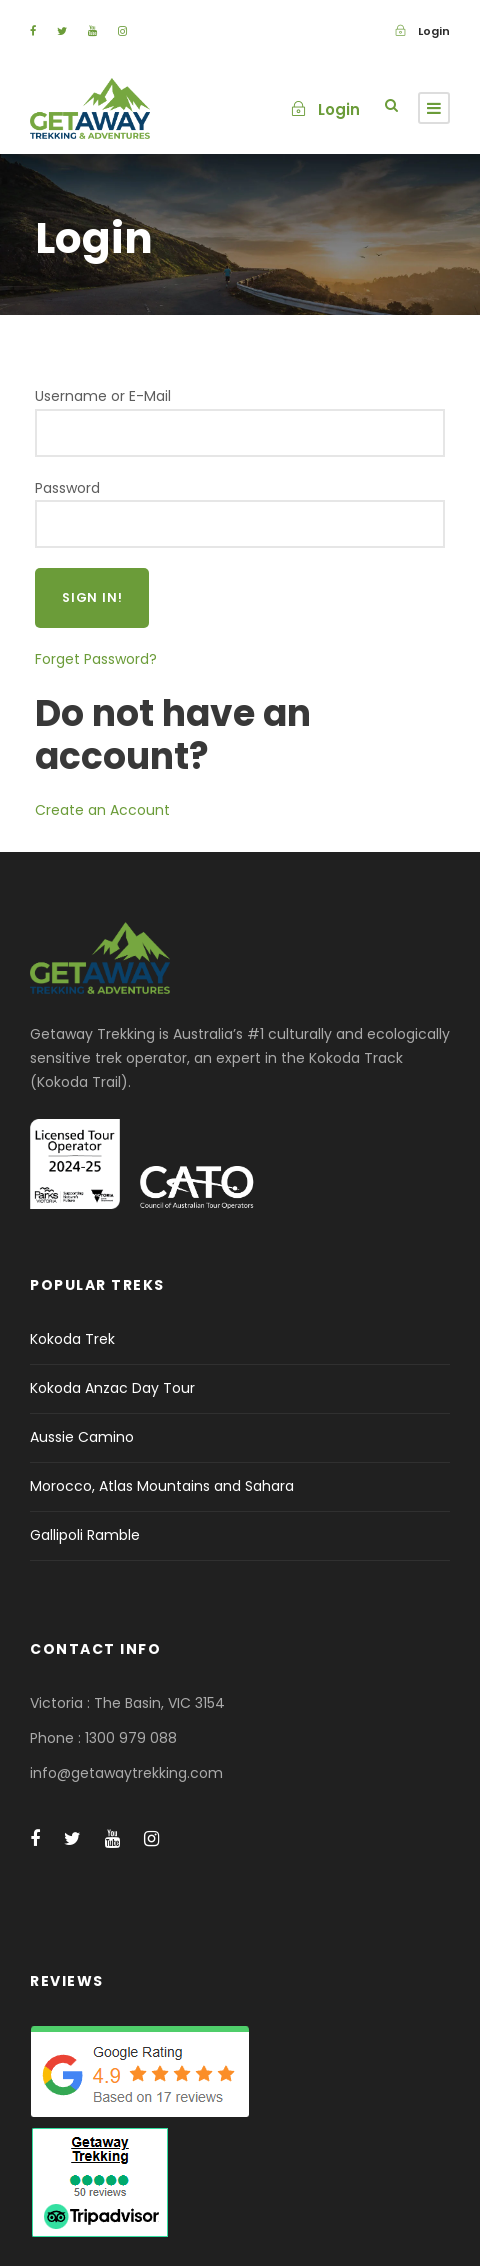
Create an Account (102, 810)
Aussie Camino (82, 1437)
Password (67, 488)
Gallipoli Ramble (85, 1535)
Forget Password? (96, 659)
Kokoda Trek (72, 1339)
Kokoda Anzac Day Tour (112, 1388)
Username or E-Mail (103, 396)
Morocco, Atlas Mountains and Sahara (162, 1486)
